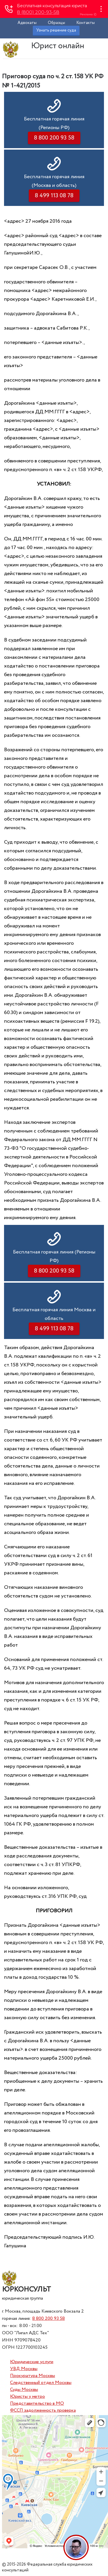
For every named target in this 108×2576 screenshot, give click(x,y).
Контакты (85, 23)
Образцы (56, 23)
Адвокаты (27, 23)
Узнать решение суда (56, 30)
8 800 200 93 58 (48, 2318)
